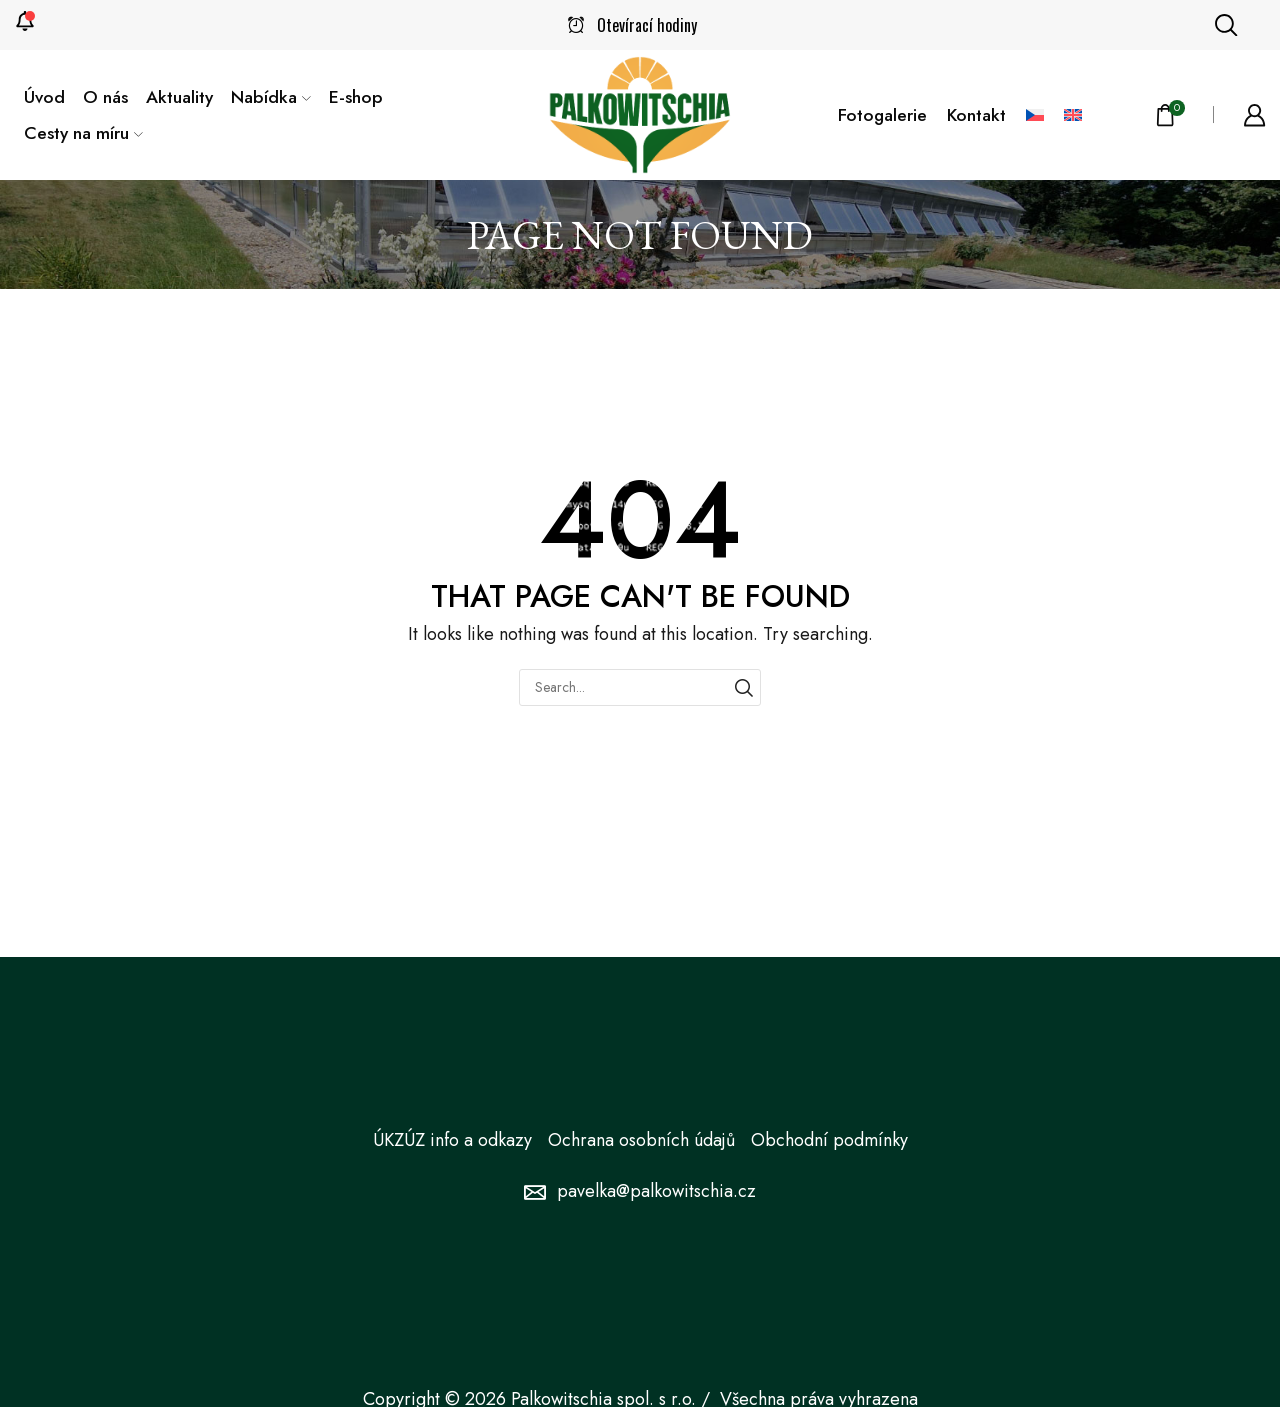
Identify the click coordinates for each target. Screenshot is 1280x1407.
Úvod (44, 97)
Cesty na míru (83, 133)
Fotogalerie (882, 115)
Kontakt (976, 115)
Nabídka (271, 97)
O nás (105, 97)
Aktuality (179, 97)
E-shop (356, 97)
